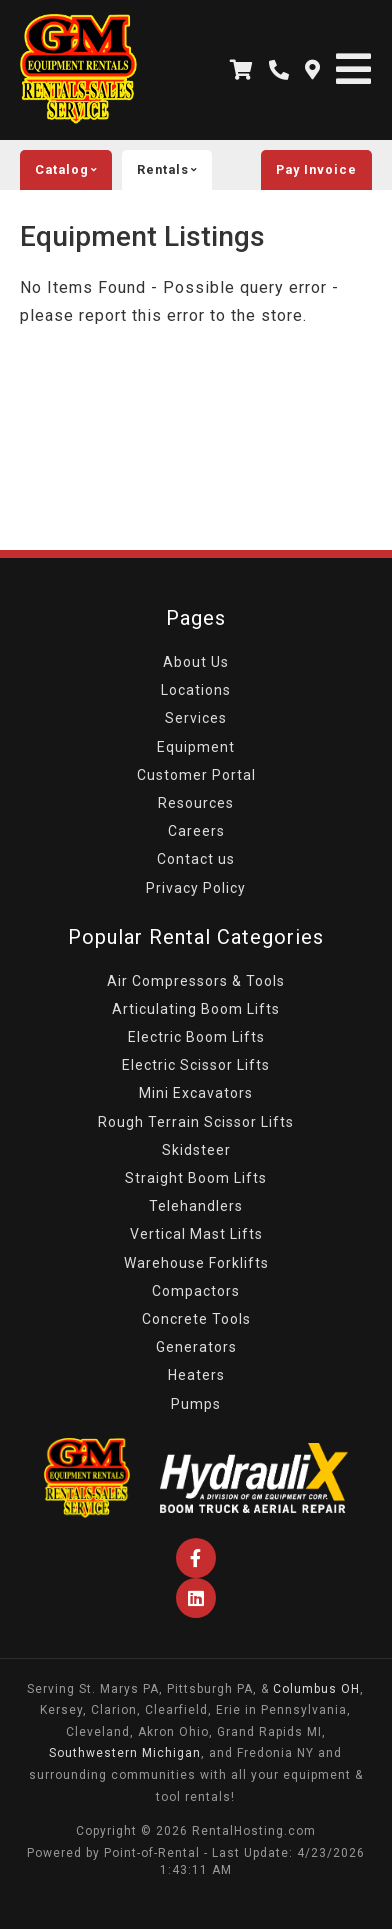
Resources (196, 803)
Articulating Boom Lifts (196, 1009)
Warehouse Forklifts (196, 1263)
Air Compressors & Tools (196, 981)
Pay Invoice (316, 169)
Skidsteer (196, 1150)
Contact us (196, 859)
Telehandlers (196, 1206)
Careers (196, 831)
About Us (196, 662)
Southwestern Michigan (125, 1753)
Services (196, 718)
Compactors (196, 1291)
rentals (174, 170)
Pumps (196, 1404)
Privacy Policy (196, 888)
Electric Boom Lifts (196, 1037)
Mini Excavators (196, 1093)
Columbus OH (316, 1689)
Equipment (196, 747)
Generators (196, 1347)
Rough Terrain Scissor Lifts (196, 1122)
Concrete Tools (196, 1319)
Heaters (196, 1375)
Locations (196, 690)
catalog (73, 170)
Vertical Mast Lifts (196, 1234)
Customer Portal (196, 775)
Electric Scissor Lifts (196, 1065)
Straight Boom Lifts (196, 1178)
